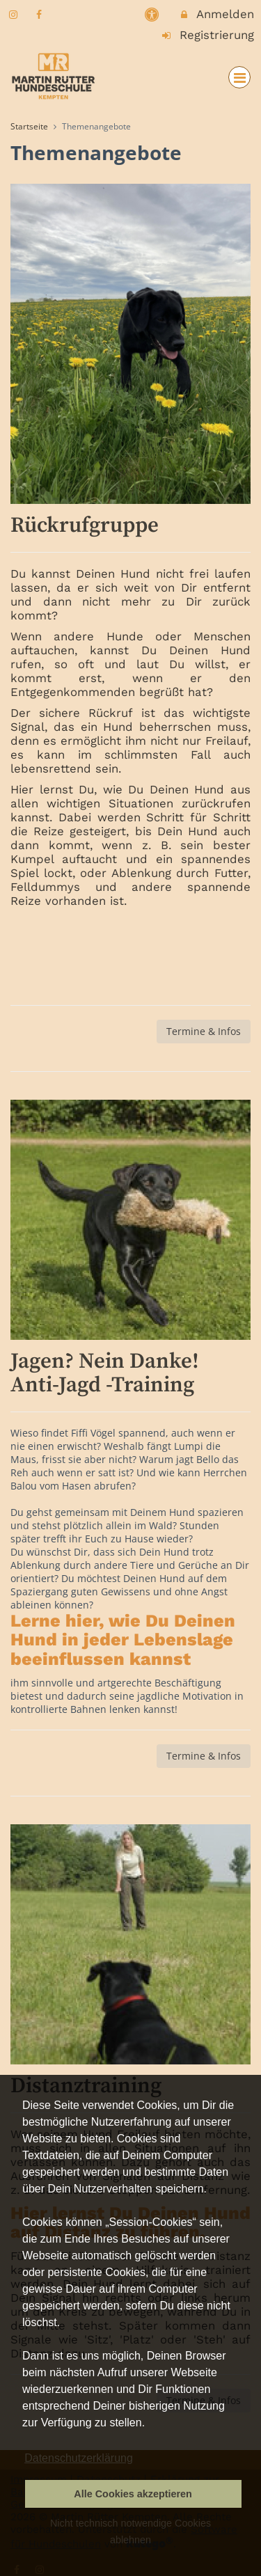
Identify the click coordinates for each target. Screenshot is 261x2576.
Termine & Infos (203, 1031)
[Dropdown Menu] (239, 77)
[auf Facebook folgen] (41, 14)
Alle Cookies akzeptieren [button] (133, 2493)
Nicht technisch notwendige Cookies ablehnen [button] (130, 2531)
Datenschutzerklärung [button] (78, 2458)
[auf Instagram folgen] (14, 14)
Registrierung (208, 35)
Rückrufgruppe (84, 525)
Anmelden (216, 14)
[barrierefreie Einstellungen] (153, 14)
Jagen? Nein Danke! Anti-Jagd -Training (104, 1373)
